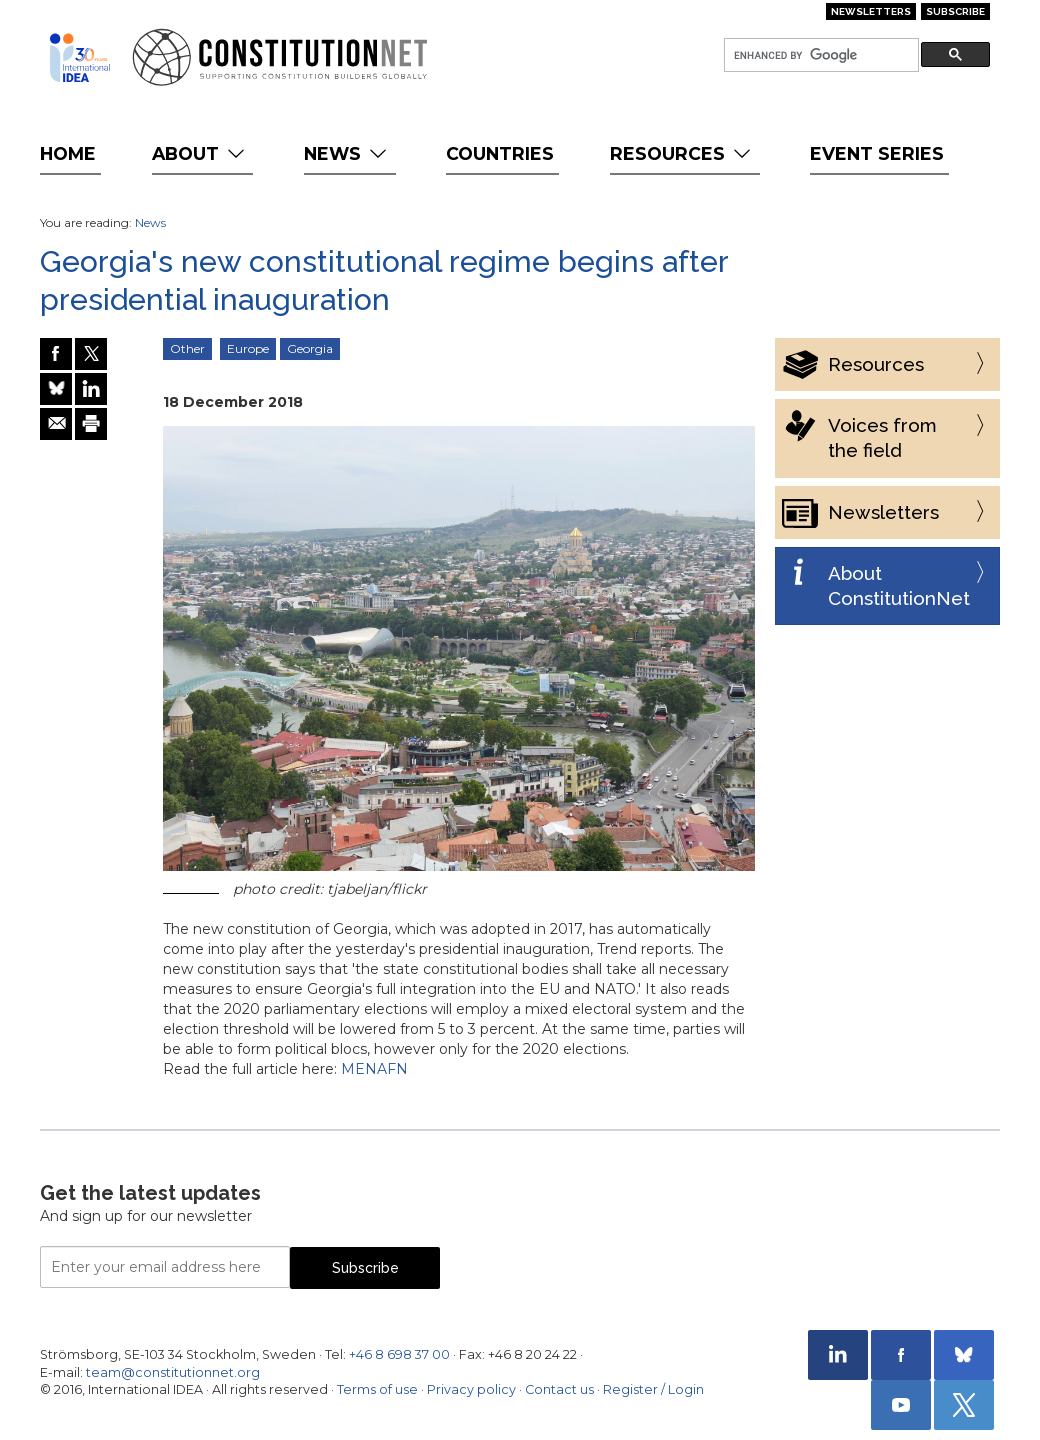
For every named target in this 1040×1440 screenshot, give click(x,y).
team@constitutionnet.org (173, 1372)
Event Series (877, 153)
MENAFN (374, 1069)
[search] (819, 55)
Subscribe (955, 11)
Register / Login (653, 1389)
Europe (248, 348)
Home (68, 153)
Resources (682, 153)
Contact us (559, 1389)
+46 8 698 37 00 (399, 1354)
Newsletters (871, 11)
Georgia (310, 348)
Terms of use (377, 1389)
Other (187, 348)
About (200, 153)
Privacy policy (471, 1389)
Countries (500, 153)
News (347, 153)
